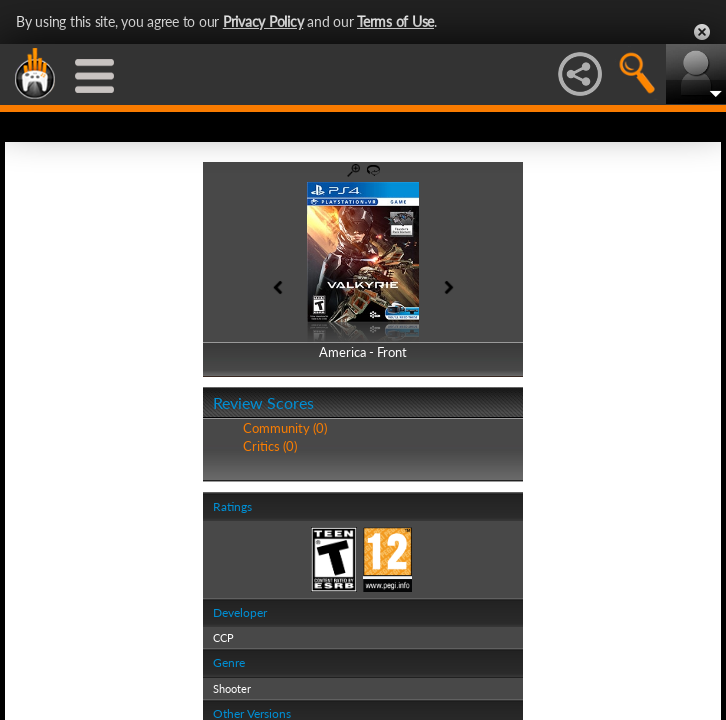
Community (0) (285, 428)
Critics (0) (270, 446)
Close (702, 32)
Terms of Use (395, 21)
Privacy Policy (263, 21)
